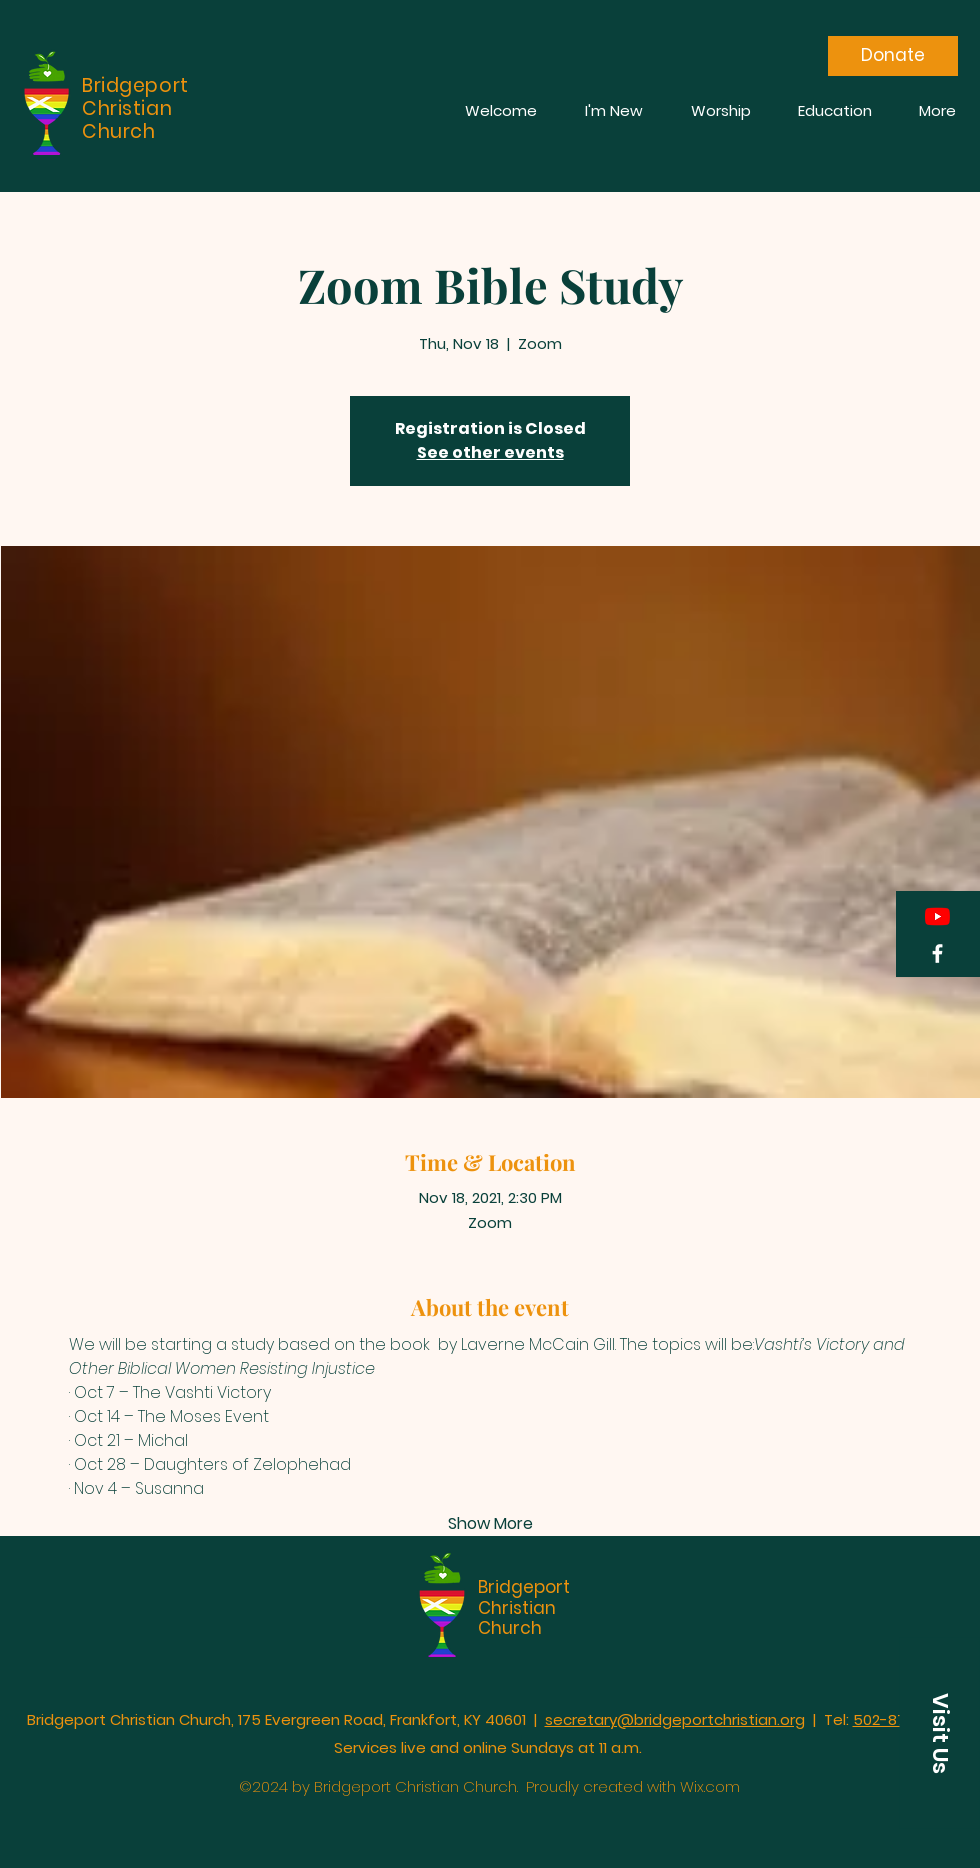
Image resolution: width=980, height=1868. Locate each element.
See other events (490, 452)
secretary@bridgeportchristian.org (675, 1719)
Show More (490, 1524)
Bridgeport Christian (524, 1597)
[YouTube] (937, 916)
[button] (940, 1733)
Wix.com (710, 1786)
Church (510, 1628)
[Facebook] (937, 953)
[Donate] (893, 56)
